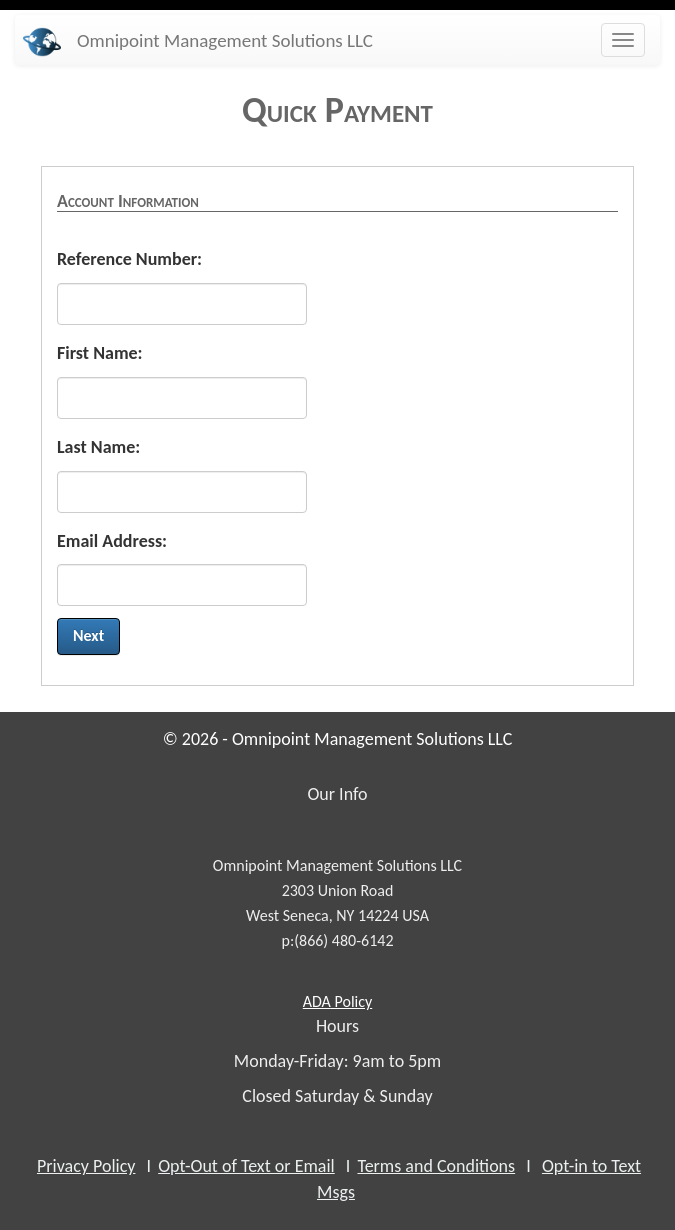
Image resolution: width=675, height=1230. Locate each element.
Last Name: (98, 447)
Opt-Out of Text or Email (246, 1166)
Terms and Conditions (436, 1166)
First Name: (100, 353)
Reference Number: (129, 259)
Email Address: (112, 541)
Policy (337, 1001)
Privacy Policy (86, 1166)
